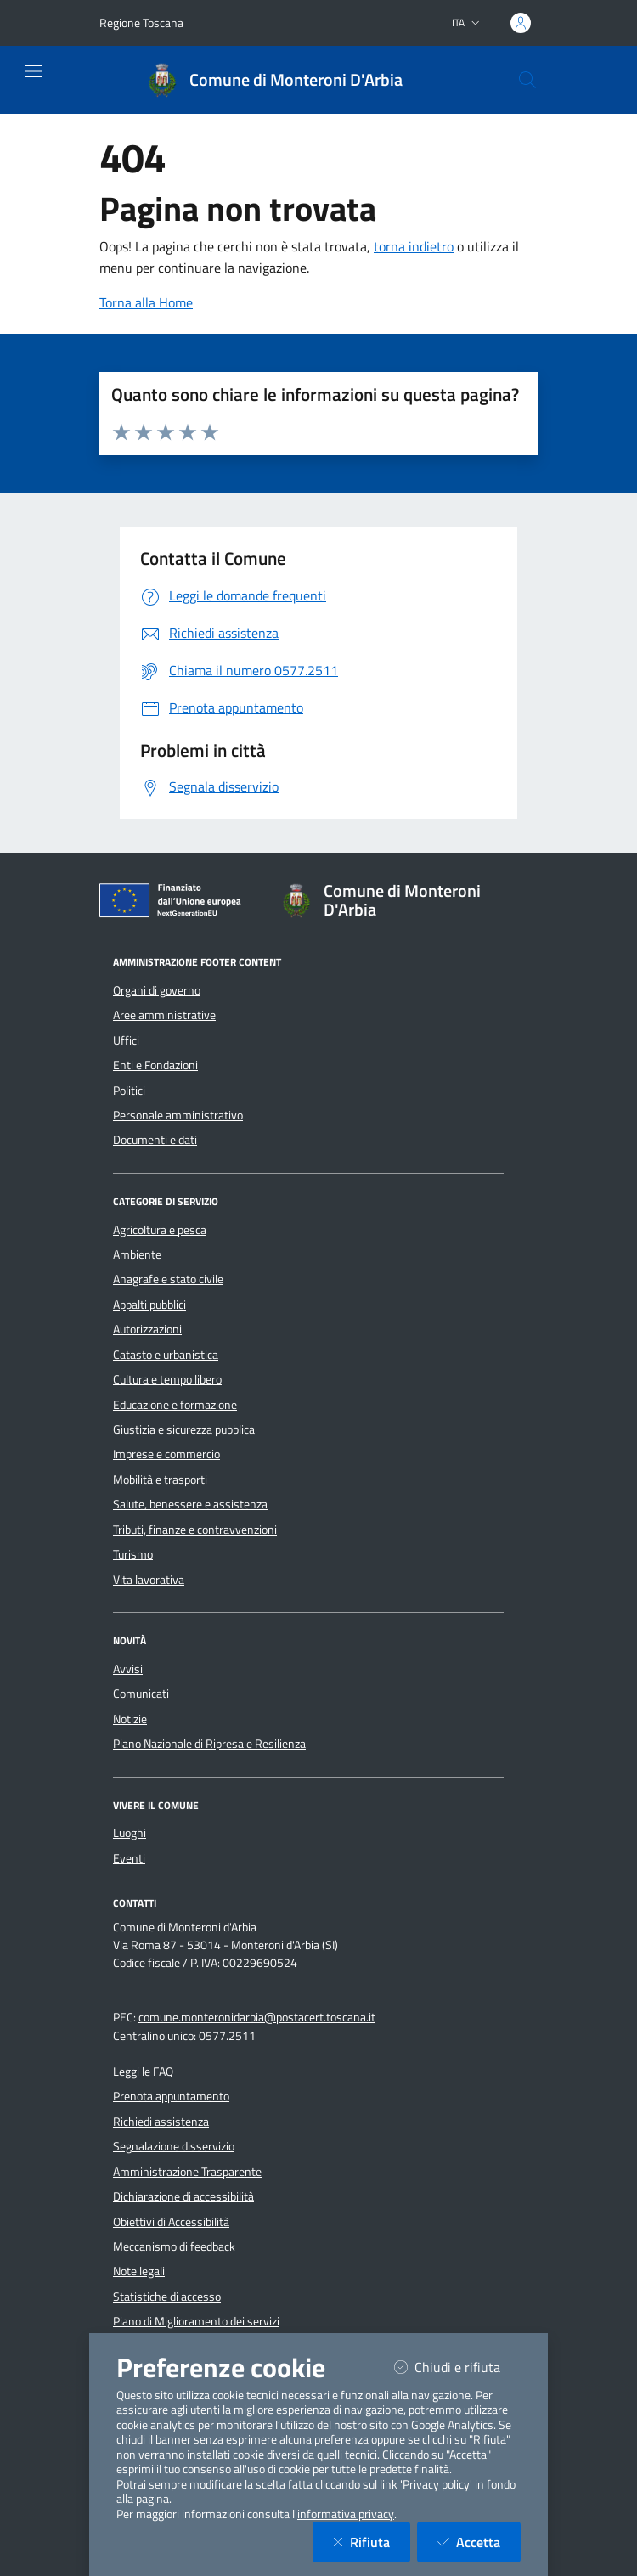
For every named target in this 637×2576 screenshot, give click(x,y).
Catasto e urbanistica (165, 1354)
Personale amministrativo (178, 1115)
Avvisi (128, 1669)
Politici (129, 1090)
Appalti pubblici (149, 1304)
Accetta (479, 2541)
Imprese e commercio (166, 1454)
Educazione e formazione (175, 1404)
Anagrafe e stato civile (168, 1279)
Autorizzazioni (147, 1329)
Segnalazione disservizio (173, 2146)
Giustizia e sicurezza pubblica (184, 1429)
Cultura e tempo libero (167, 1379)
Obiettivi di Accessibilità (171, 2221)
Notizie (130, 1719)
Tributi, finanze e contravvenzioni (195, 1529)
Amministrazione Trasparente (187, 2171)
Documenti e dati (155, 1139)
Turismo (133, 1554)
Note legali (139, 2271)
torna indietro (414, 246)
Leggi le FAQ (143, 2071)
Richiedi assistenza (161, 2121)
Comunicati (141, 1693)
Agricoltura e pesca (159, 1229)
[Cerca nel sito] (527, 80)
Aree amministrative (164, 1015)
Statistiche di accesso (167, 2296)
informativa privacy (345, 2514)
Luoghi (129, 1832)
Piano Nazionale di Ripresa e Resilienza (209, 1743)
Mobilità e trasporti (160, 1479)
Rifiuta (371, 2541)
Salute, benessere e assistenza (190, 1504)
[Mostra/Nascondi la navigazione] (34, 71)
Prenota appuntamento (171, 2096)
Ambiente (137, 1254)
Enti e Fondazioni (155, 1065)
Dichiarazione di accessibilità (183, 2196)
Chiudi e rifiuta (457, 2366)
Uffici (126, 1040)
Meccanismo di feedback (174, 2246)
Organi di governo (156, 990)
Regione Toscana (141, 22)
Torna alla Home (146, 302)
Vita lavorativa (148, 1579)
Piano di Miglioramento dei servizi (196, 2321)
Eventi (129, 1858)
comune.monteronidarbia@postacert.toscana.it (256, 2017)
